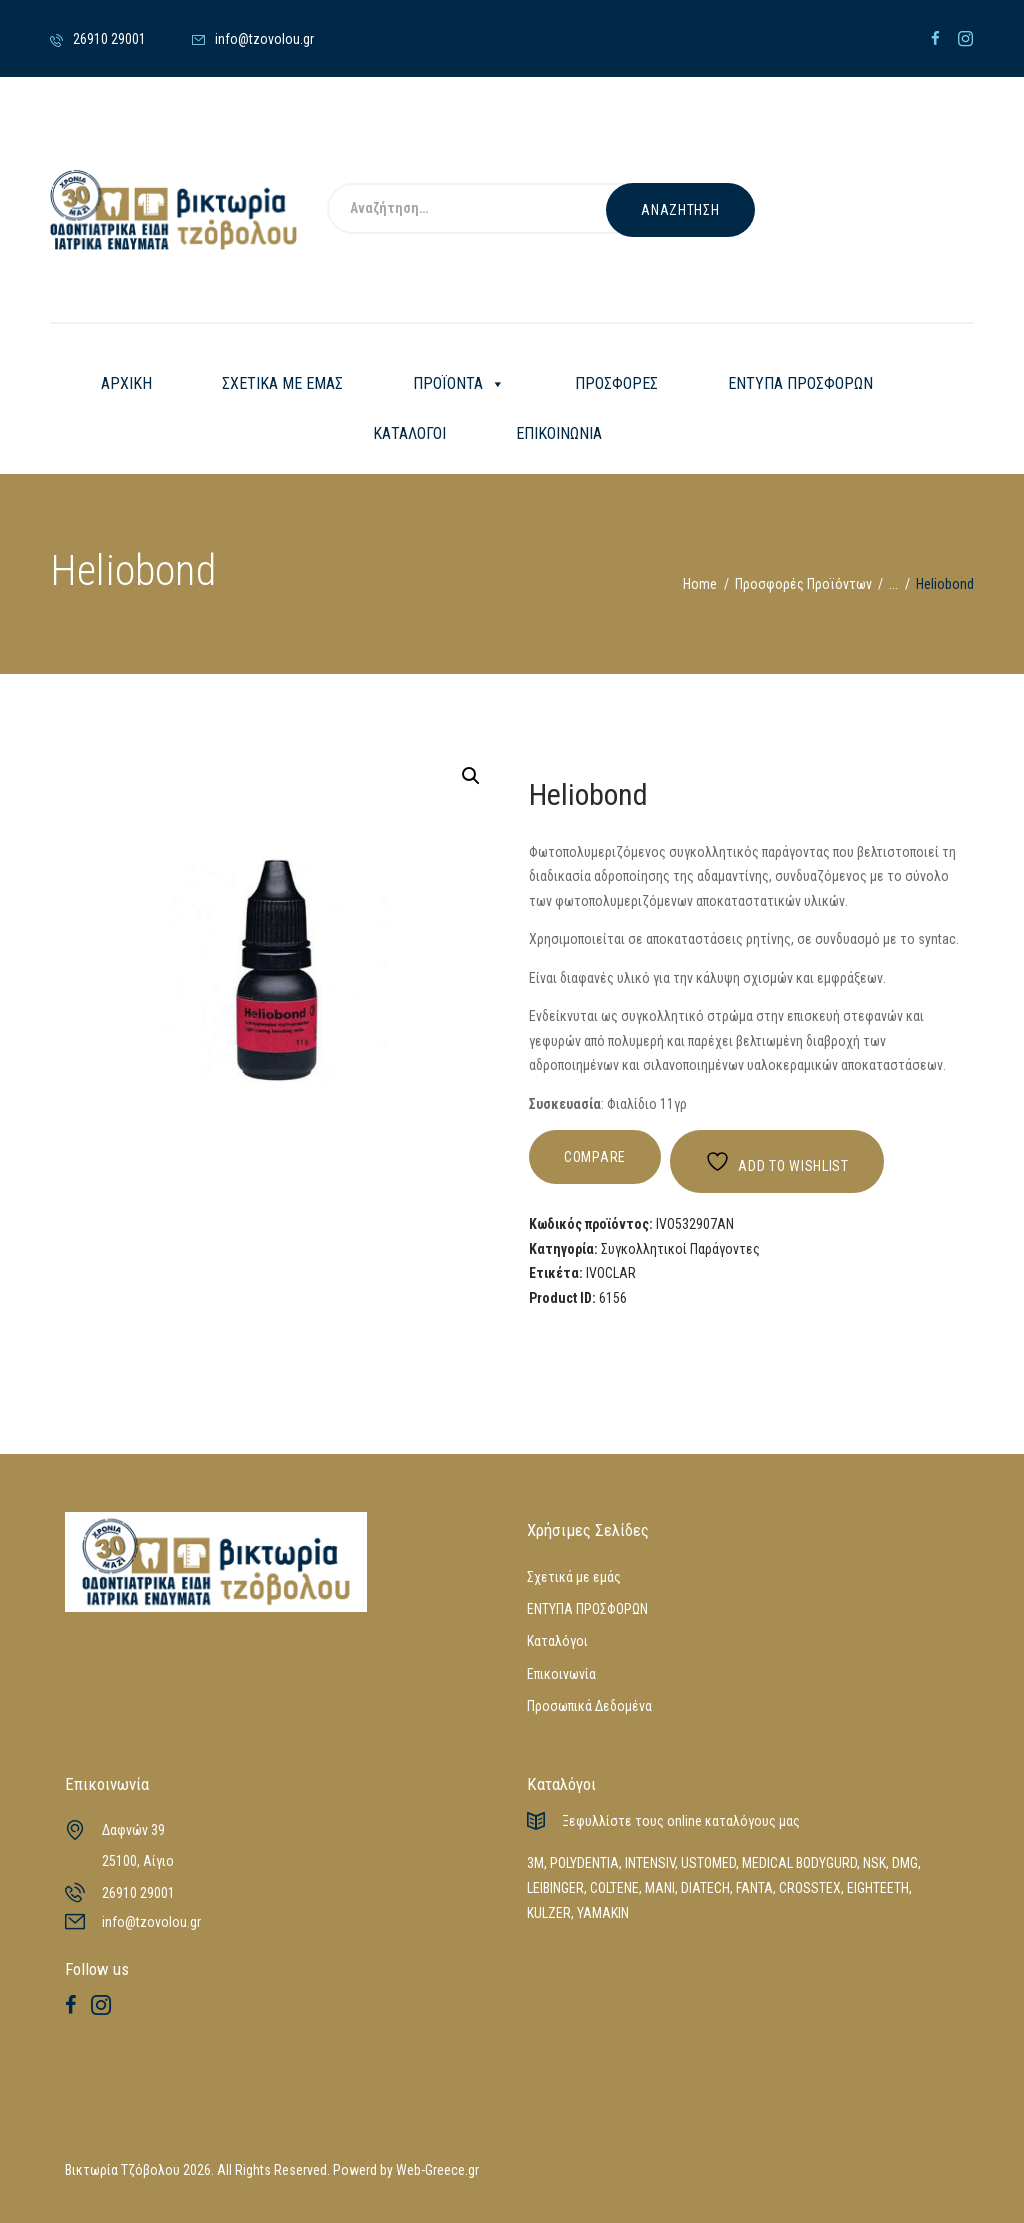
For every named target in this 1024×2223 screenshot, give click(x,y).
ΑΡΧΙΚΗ (126, 383)
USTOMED (708, 1863)
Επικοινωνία (561, 1674)
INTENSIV (650, 1863)
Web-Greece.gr (437, 2170)
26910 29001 (138, 1893)
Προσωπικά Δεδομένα (589, 1706)
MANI (660, 1888)
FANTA (754, 1888)
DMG (905, 1863)
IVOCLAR (611, 1273)
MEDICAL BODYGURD (799, 1863)
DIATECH (705, 1888)
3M (535, 1863)
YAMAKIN (603, 1913)
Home (700, 584)
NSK (874, 1863)
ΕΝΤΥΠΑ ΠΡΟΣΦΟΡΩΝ (800, 383)
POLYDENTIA (584, 1863)
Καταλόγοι (557, 1641)
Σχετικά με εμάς (574, 1577)
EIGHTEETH (878, 1888)
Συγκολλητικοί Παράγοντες (680, 1249)
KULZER (549, 1913)
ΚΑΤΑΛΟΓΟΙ (409, 433)
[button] (471, 776)
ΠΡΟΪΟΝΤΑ (459, 384)
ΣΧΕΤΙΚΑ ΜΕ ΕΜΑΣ (282, 383)
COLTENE (614, 1888)
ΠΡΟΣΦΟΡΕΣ (616, 383)
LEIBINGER (555, 1888)
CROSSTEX (810, 1888)
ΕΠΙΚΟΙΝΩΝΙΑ (559, 433)
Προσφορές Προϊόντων (803, 584)
